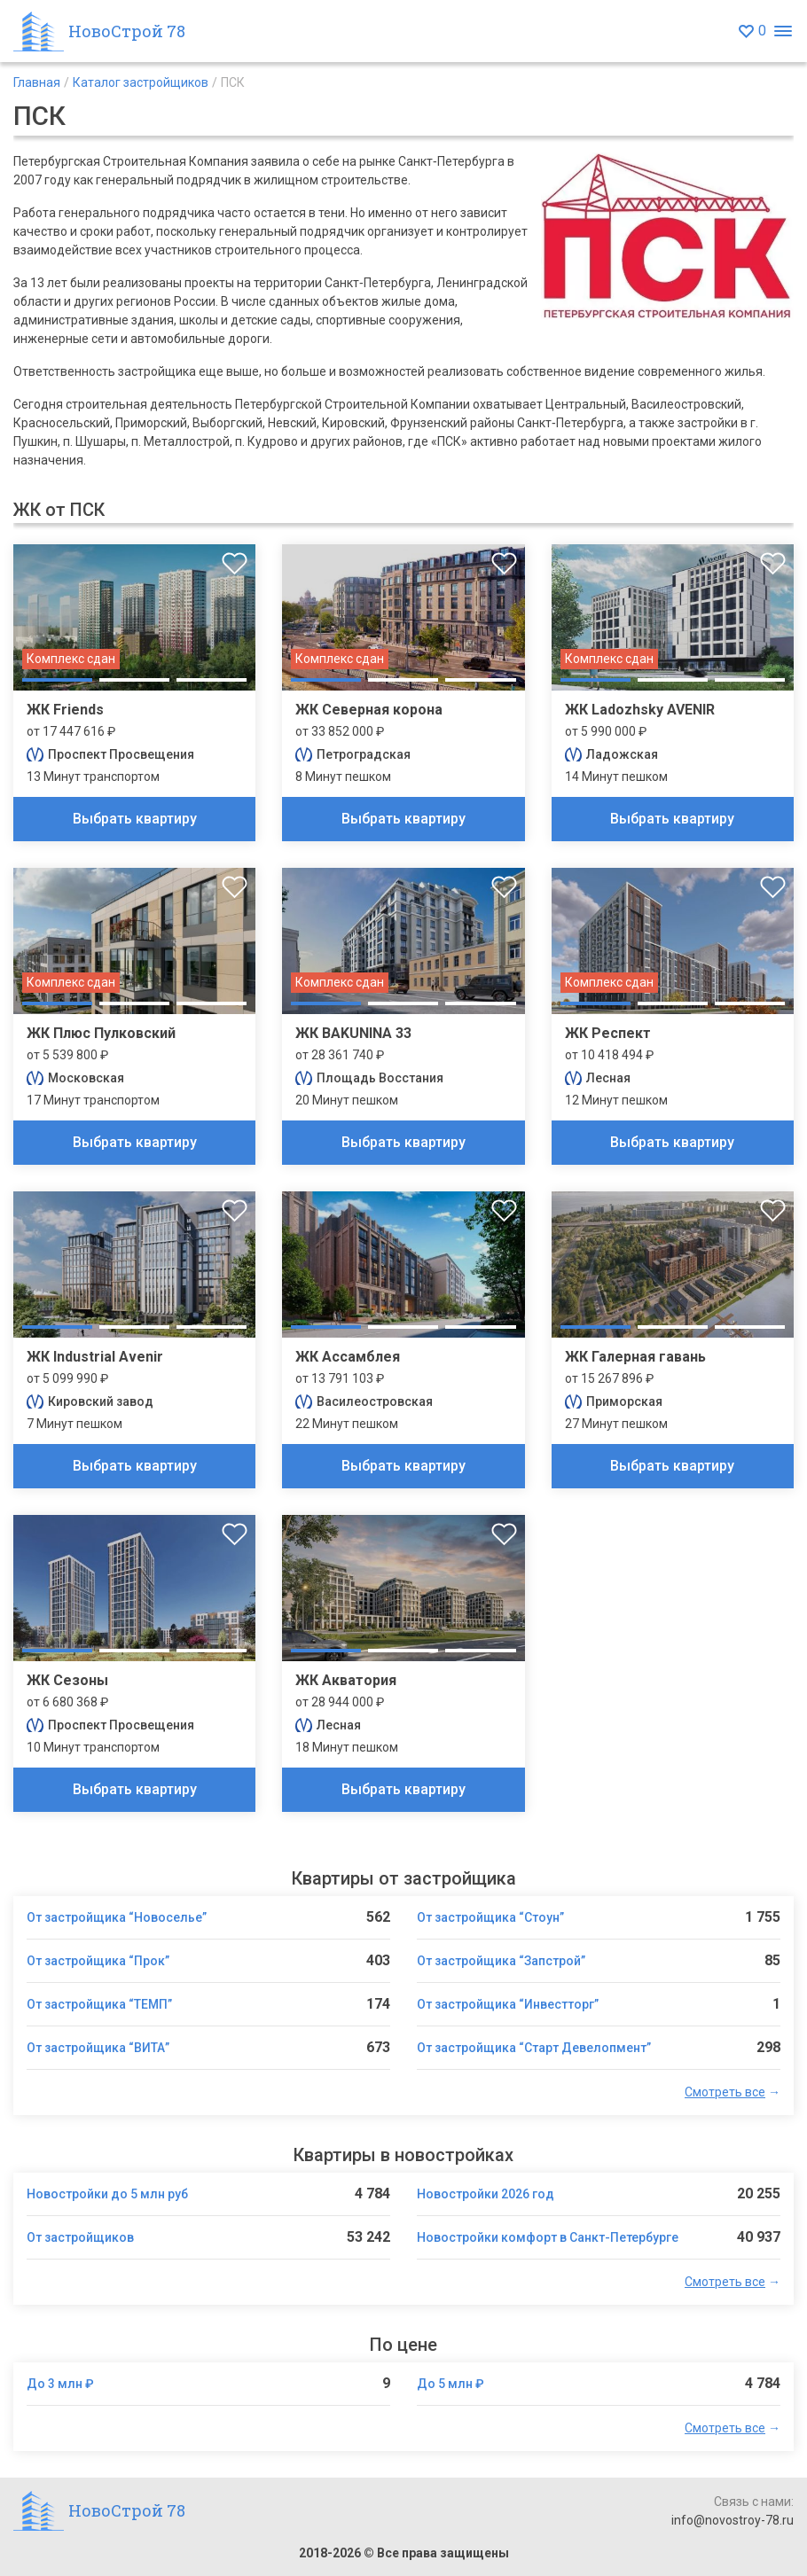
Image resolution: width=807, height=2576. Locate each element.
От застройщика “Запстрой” (501, 1961)
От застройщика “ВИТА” (98, 2048)
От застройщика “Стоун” (490, 1917)
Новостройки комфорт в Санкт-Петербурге (547, 2237)
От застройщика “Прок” (98, 1961)
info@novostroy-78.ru (732, 2520)
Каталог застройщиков (140, 82)
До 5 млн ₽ (450, 2384)
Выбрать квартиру (135, 818)
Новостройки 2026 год (485, 2194)
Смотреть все (725, 2092)
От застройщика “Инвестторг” (508, 2004)
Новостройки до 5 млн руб (107, 2194)
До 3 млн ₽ (60, 2384)
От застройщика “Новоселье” (117, 1917)
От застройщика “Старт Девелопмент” (534, 2048)
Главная (36, 82)
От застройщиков (80, 2237)
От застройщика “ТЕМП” (99, 2004)
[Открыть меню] (783, 31)
